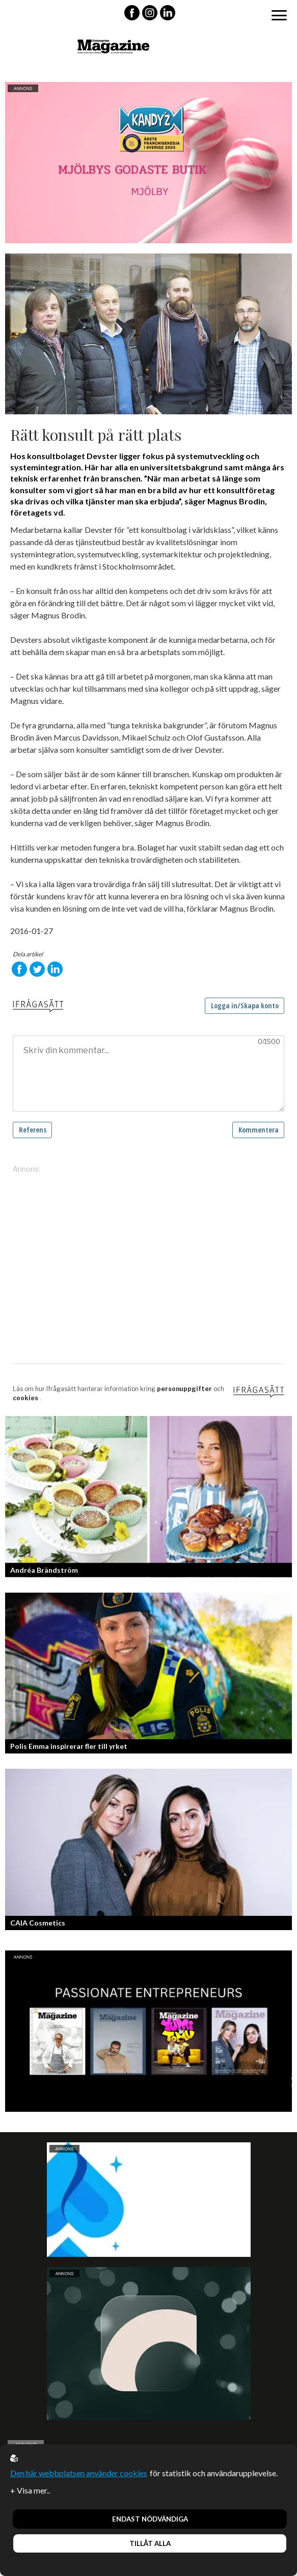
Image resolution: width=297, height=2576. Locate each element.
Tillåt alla (150, 2543)
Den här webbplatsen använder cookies (78, 2473)
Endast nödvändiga (150, 2519)
